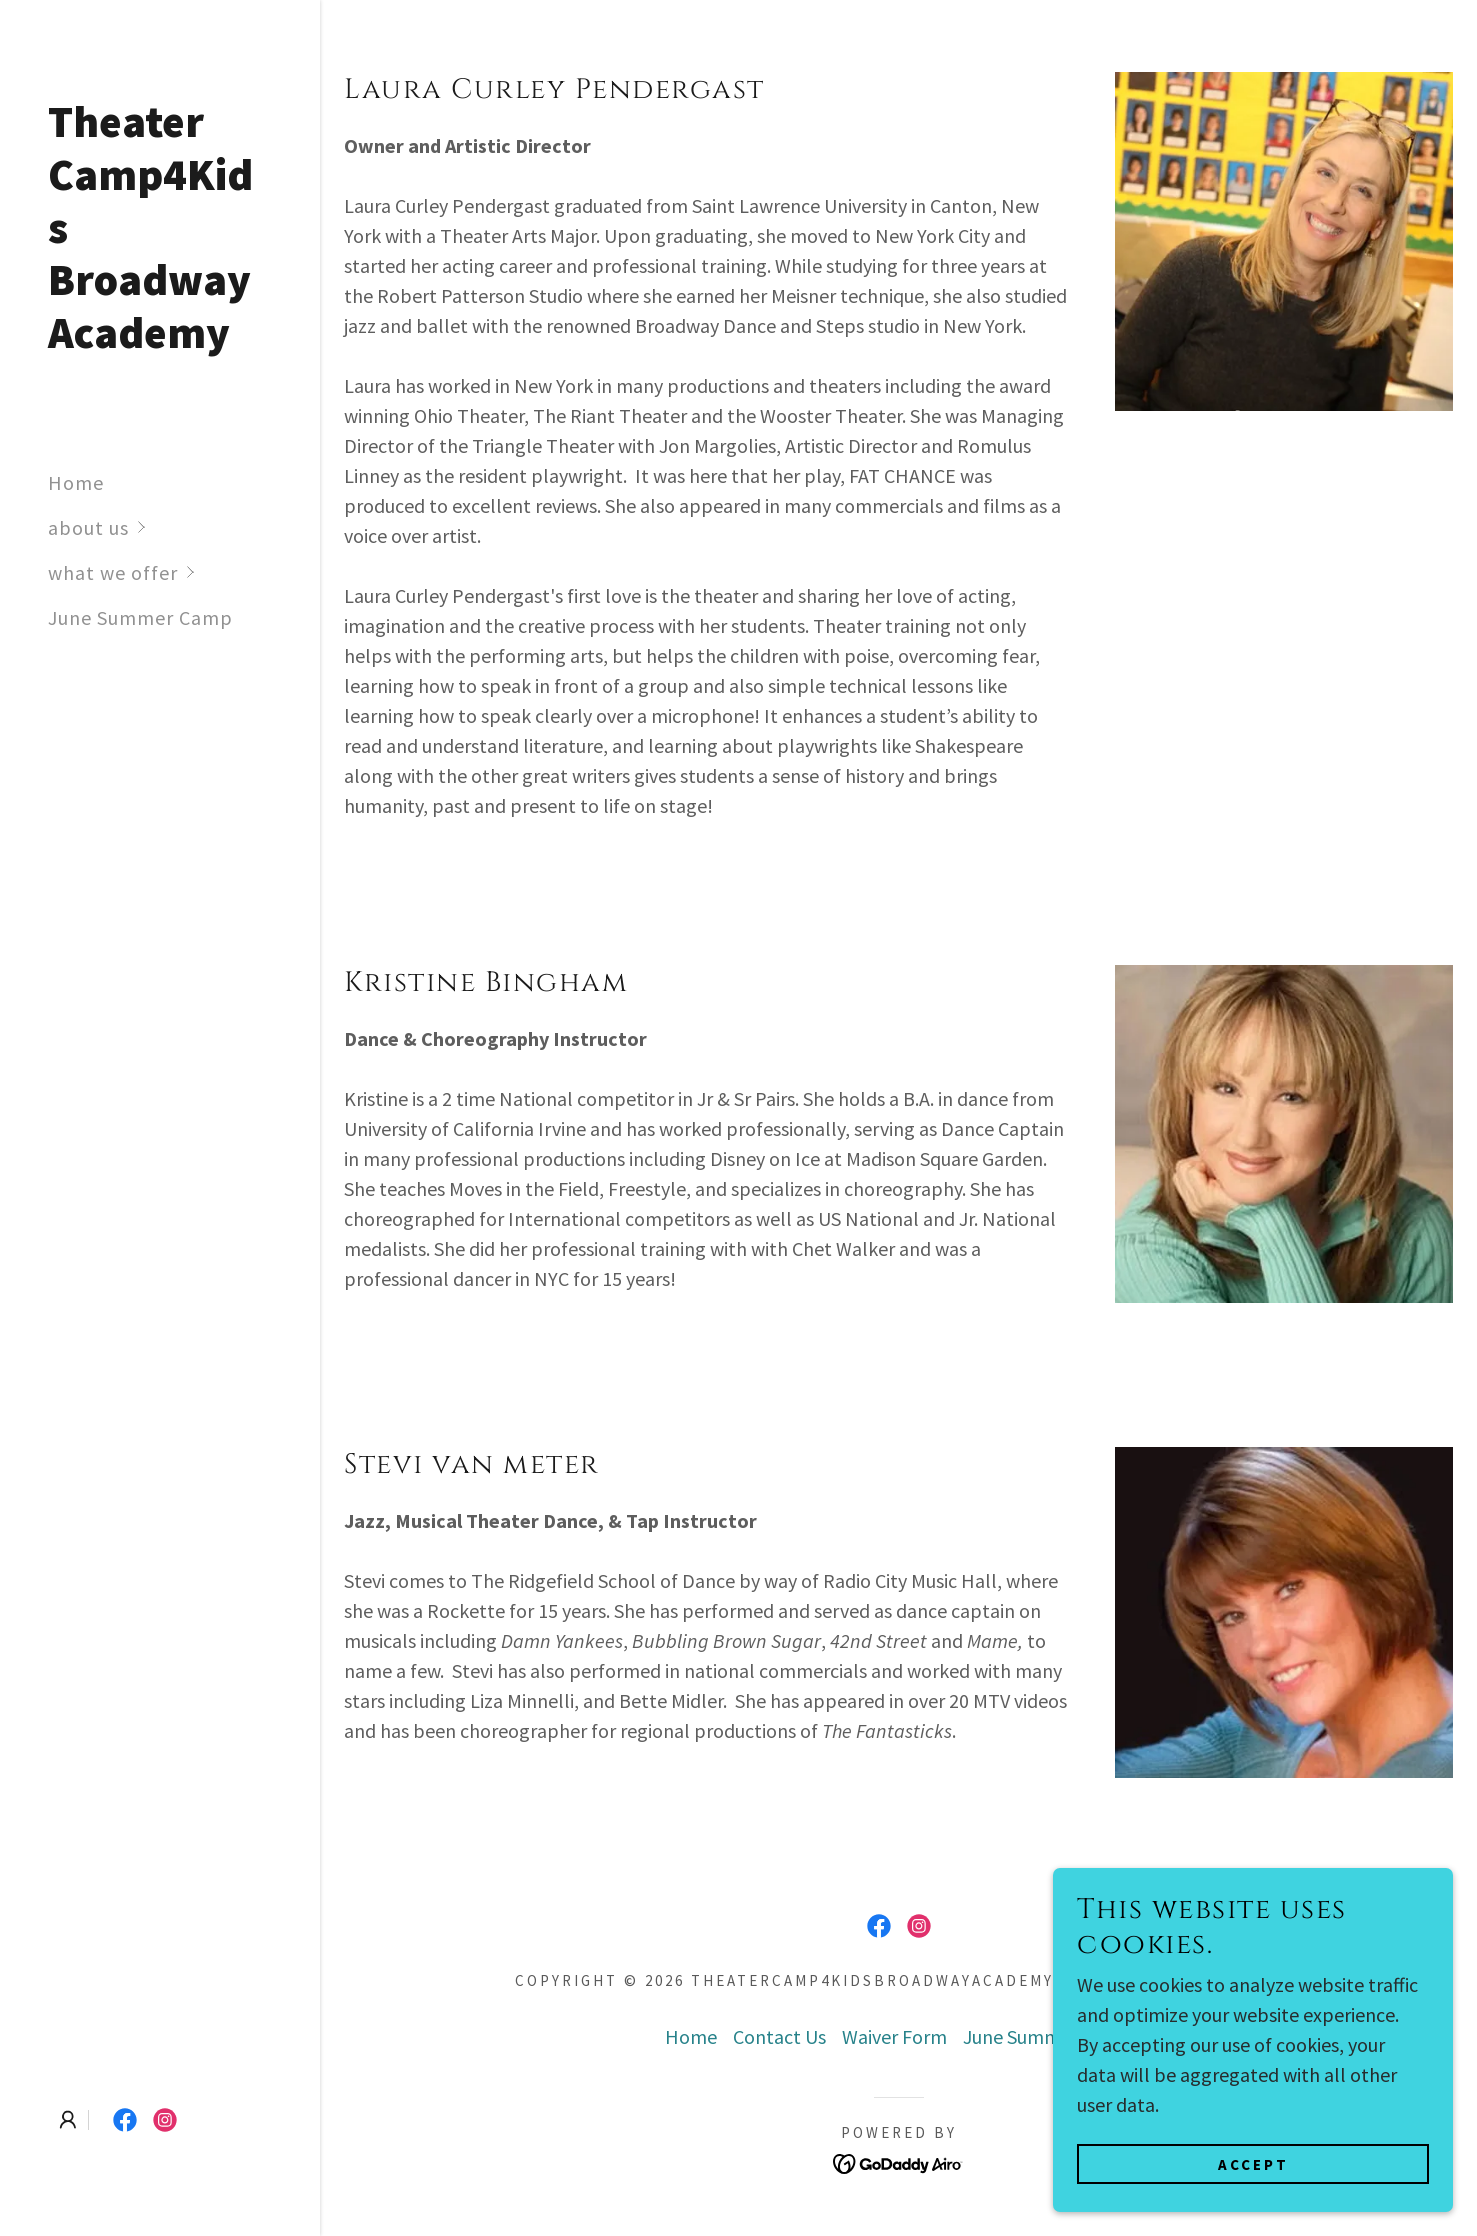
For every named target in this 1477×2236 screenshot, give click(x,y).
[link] (160, 340)
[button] (184, 527)
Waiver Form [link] (894, 2036)
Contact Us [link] (779, 2036)
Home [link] (76, 482)
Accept (1253, 2164)
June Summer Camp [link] (140, 617)
